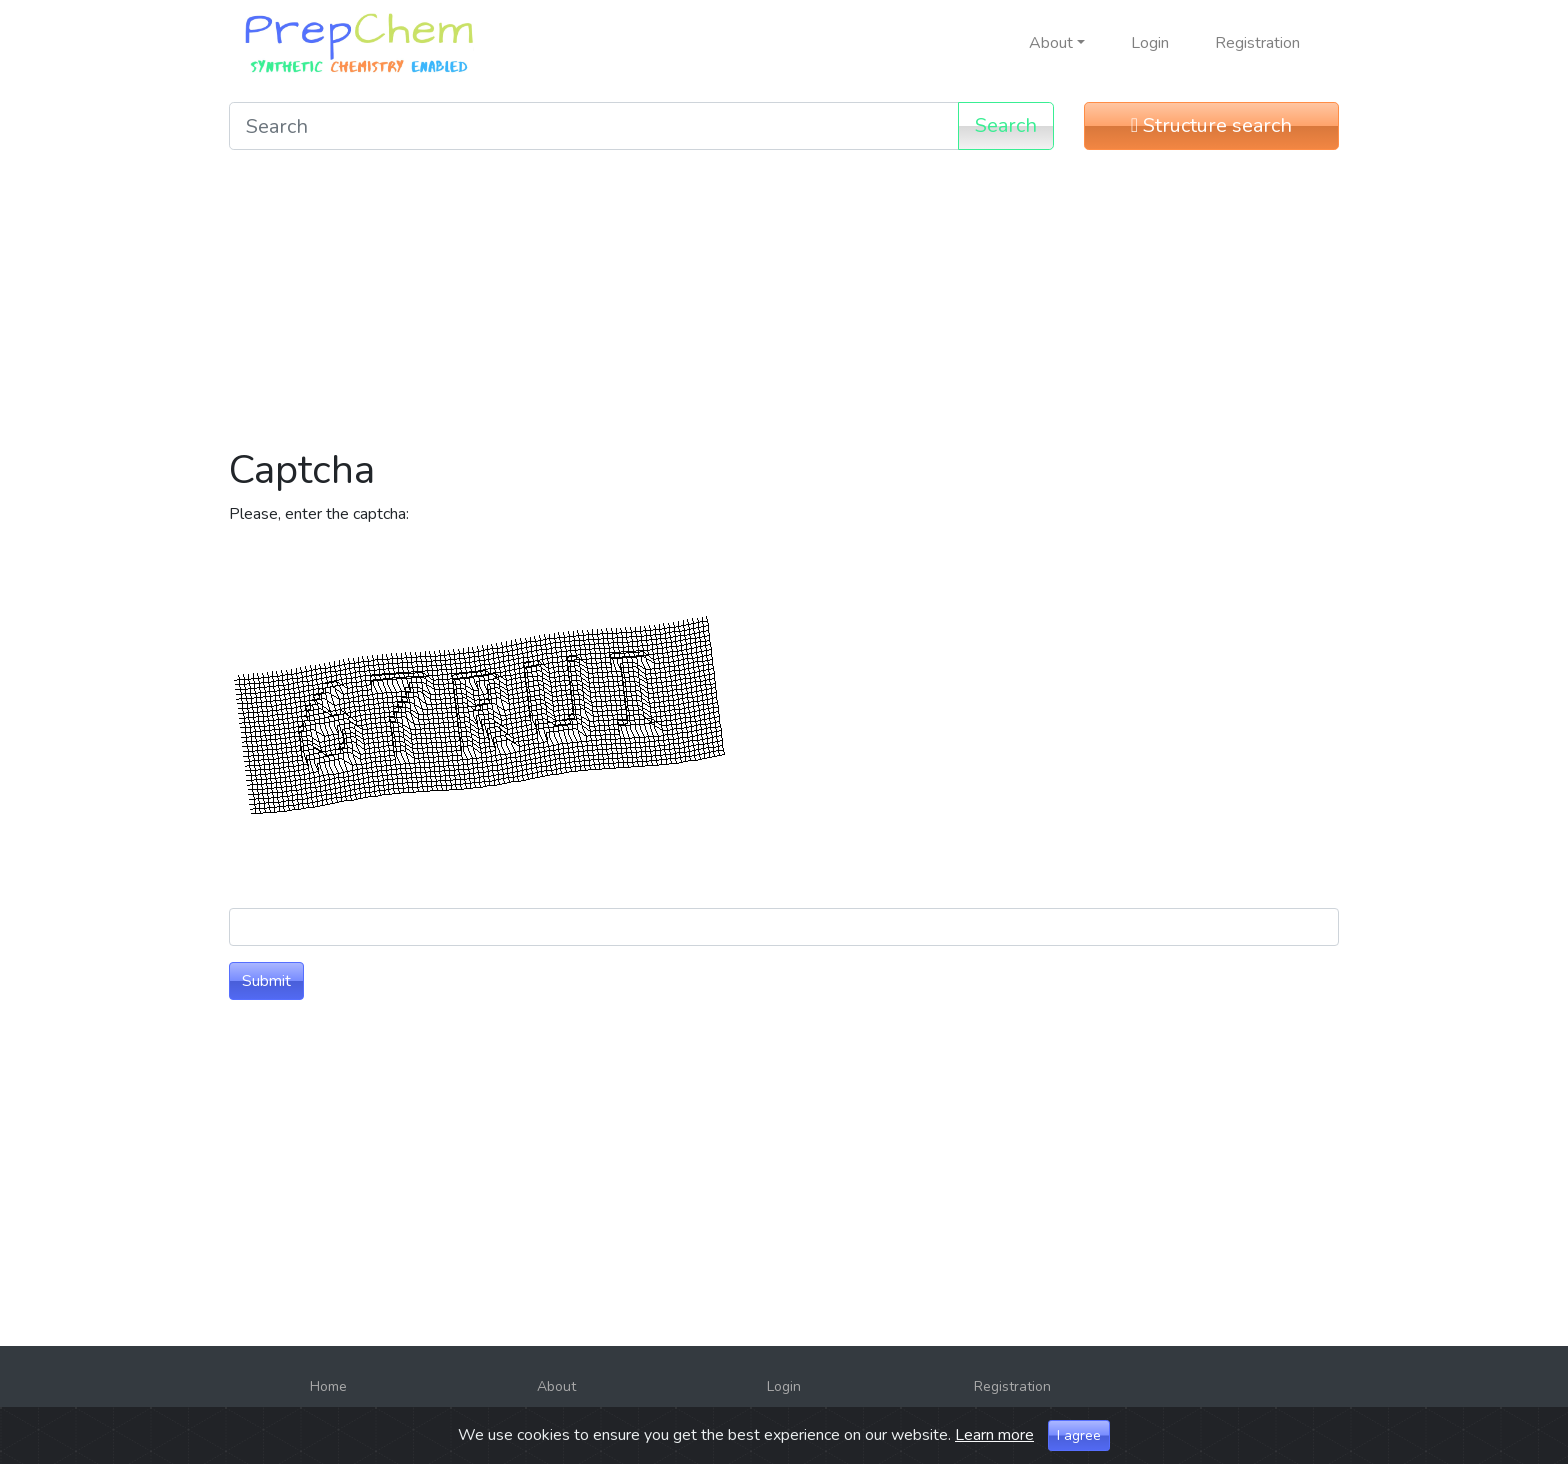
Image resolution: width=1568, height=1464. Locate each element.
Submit (266, 981)
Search (1006, 125)
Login (1150, 43)
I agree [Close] (1079, 1441)
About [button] (1051, 43)
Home (328, 1386)
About (556, 1386)
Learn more (994, 1441)
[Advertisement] (784, 306)
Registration (1257, 43)
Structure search (1211, 125)
